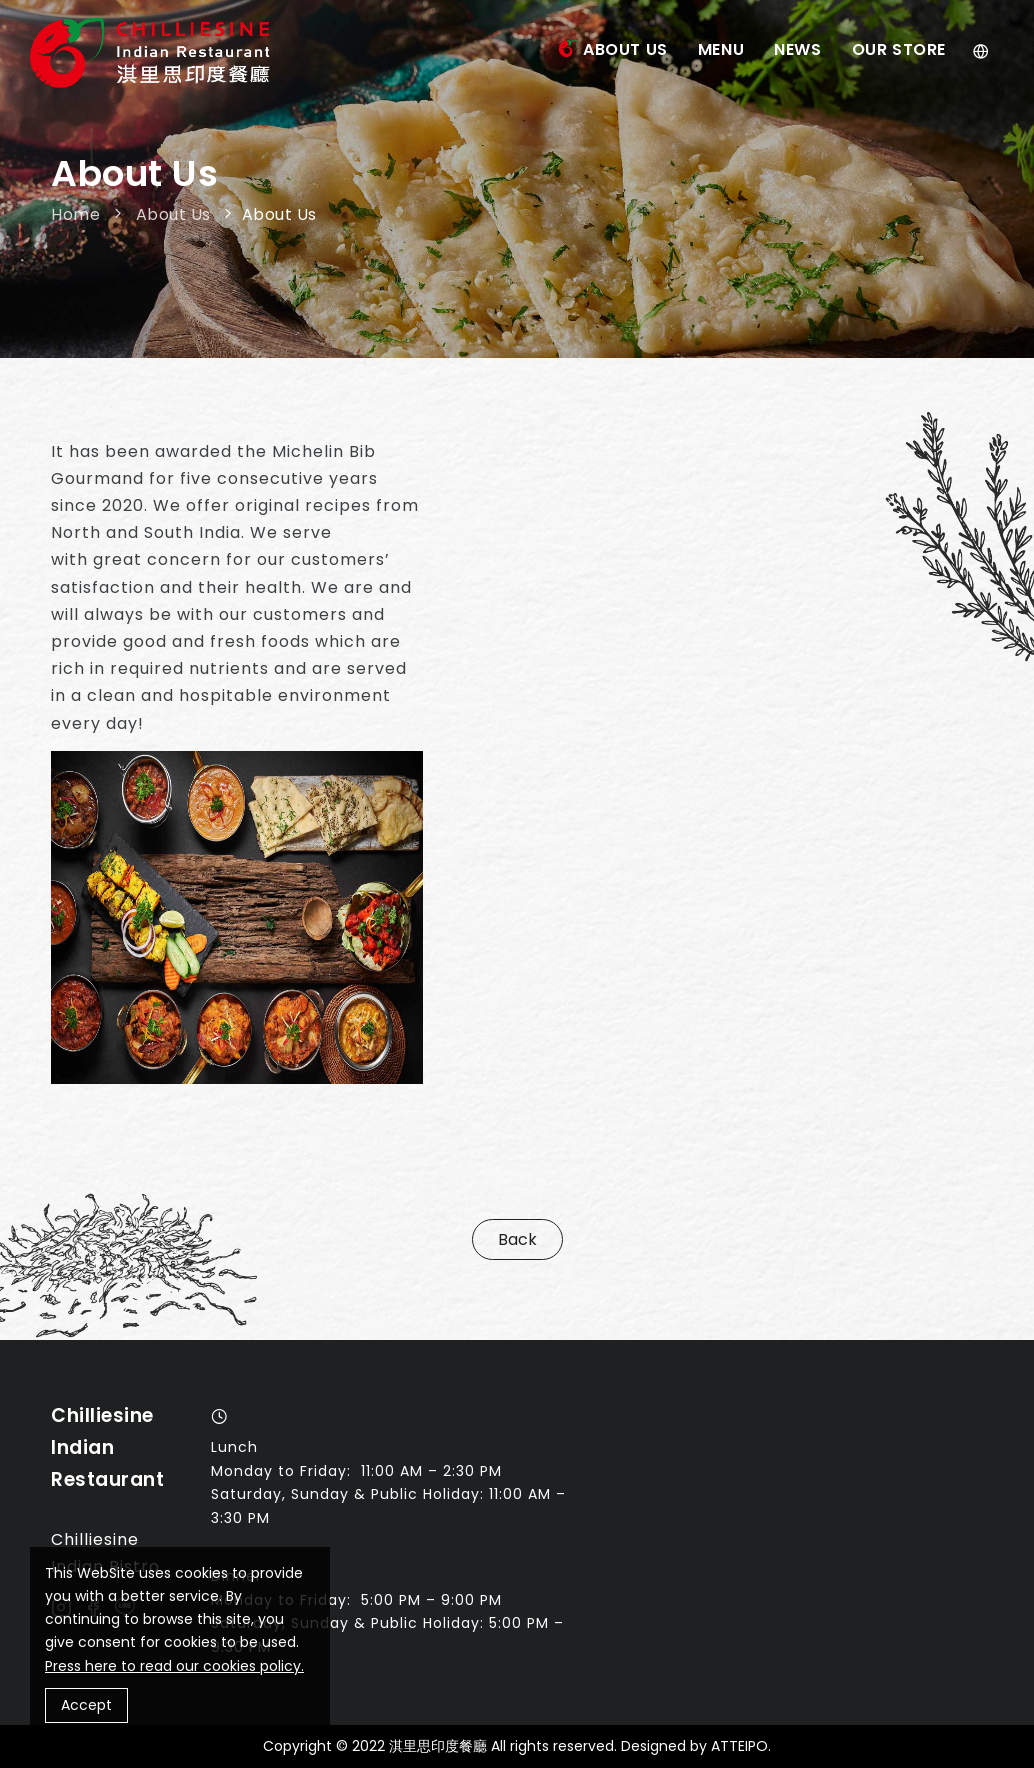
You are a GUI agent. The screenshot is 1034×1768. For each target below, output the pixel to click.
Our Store (899, 49)
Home (78, 214)
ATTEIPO (739, 1746)
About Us (625, 49)
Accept (86, 1705)
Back (517, 1239)
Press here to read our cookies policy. (174, 1666)
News (797, 49)
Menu (721, 49)
